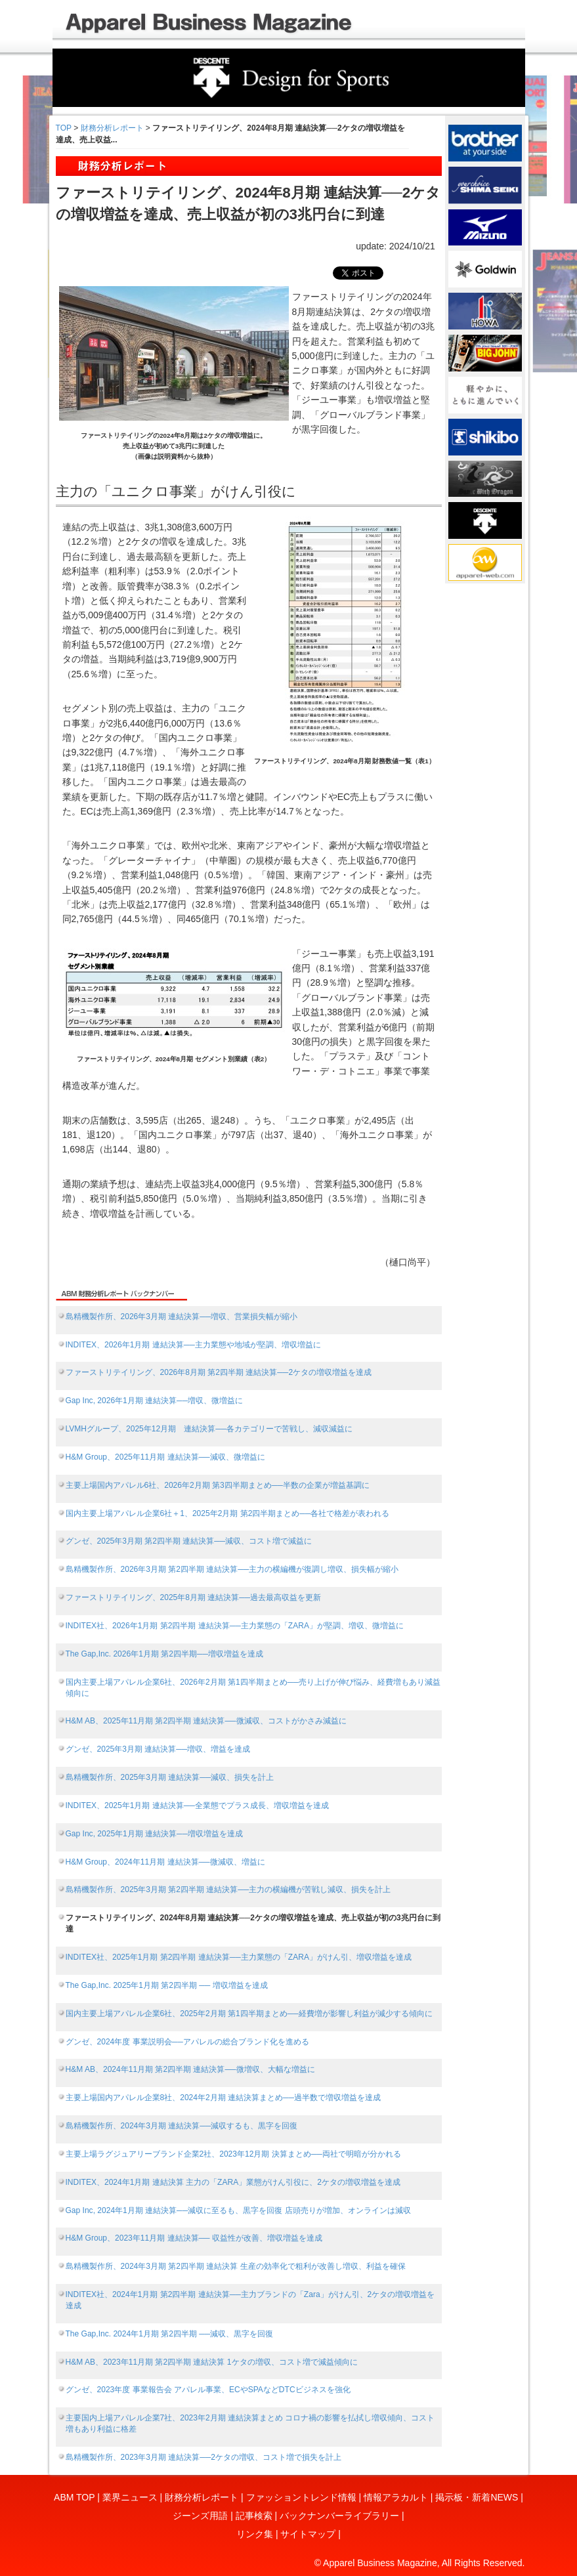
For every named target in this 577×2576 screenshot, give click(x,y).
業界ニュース (130, 2497)
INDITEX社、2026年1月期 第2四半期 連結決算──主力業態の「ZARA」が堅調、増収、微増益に (235, 1625)
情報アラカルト (396, 2497)
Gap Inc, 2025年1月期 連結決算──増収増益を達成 (155, 1833)
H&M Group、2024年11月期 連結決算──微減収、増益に (165, 1862)
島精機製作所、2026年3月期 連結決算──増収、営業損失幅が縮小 (182, 1316)
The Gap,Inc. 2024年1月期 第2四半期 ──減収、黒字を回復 (170, 2333)
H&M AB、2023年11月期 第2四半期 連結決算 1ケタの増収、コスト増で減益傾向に (212, 2362)
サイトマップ (307, 2534)
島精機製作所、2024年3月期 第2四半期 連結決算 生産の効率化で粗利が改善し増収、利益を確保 (236, 2266)
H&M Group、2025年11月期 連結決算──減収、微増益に (165, 1457)
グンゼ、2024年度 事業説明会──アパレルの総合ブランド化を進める (187, 2041)
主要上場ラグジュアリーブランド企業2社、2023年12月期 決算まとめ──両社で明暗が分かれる (233, 2154)
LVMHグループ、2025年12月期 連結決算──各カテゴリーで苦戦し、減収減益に (209, 1428)
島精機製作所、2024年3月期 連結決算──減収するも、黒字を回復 (182, 2125)
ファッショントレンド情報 (301, 2497)
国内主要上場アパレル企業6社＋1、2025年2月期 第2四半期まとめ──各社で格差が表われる (228, 1513)
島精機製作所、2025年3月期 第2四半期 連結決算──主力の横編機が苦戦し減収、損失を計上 (228, 1889)
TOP (64, 128)
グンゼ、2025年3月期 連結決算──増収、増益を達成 (158, 1749)
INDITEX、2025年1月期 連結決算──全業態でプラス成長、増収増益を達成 (197, 1805)
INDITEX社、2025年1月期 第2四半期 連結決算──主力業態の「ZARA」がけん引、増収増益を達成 (239, 1957)
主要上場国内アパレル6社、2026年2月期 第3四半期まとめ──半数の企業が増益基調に (218, 1485)
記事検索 (254, 2515)
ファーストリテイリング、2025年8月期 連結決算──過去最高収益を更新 (194, 1597)
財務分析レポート (112, 128)
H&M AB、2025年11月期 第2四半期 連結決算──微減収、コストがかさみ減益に (206, 1720)
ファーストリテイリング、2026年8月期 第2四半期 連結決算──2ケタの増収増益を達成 (219, 1372)
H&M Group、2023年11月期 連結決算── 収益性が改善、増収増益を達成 (194, 2238)
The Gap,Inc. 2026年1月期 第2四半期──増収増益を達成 (164, 1653)
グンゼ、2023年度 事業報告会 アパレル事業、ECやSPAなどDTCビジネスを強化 (208, 2389)
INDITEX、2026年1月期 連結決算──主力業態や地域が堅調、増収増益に (193, 1344)
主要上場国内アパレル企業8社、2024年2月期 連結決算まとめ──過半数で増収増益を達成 (223, 2097)
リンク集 (254, 2534)
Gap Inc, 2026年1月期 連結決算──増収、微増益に (155, 1400)
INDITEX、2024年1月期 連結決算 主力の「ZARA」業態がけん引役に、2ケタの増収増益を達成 (233, 2182)
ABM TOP (74, 2497)
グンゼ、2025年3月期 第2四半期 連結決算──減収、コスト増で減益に (189, 1541)
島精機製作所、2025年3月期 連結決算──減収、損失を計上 (170, 1777)
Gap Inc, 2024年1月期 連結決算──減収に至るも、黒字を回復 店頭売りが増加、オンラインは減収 (238, 2210)
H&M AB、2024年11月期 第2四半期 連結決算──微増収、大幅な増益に (190, 2069)
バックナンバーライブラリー (339, 2515)
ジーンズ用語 (200, 2515)
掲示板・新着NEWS (476, 2497)
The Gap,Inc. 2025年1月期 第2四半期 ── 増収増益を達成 (167, 1985)
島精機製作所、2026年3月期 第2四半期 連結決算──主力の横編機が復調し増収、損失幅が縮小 (232, 1569)
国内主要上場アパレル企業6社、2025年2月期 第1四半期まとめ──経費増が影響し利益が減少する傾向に (249, 2013)
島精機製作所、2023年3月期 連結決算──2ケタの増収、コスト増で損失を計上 (204, 2457)
